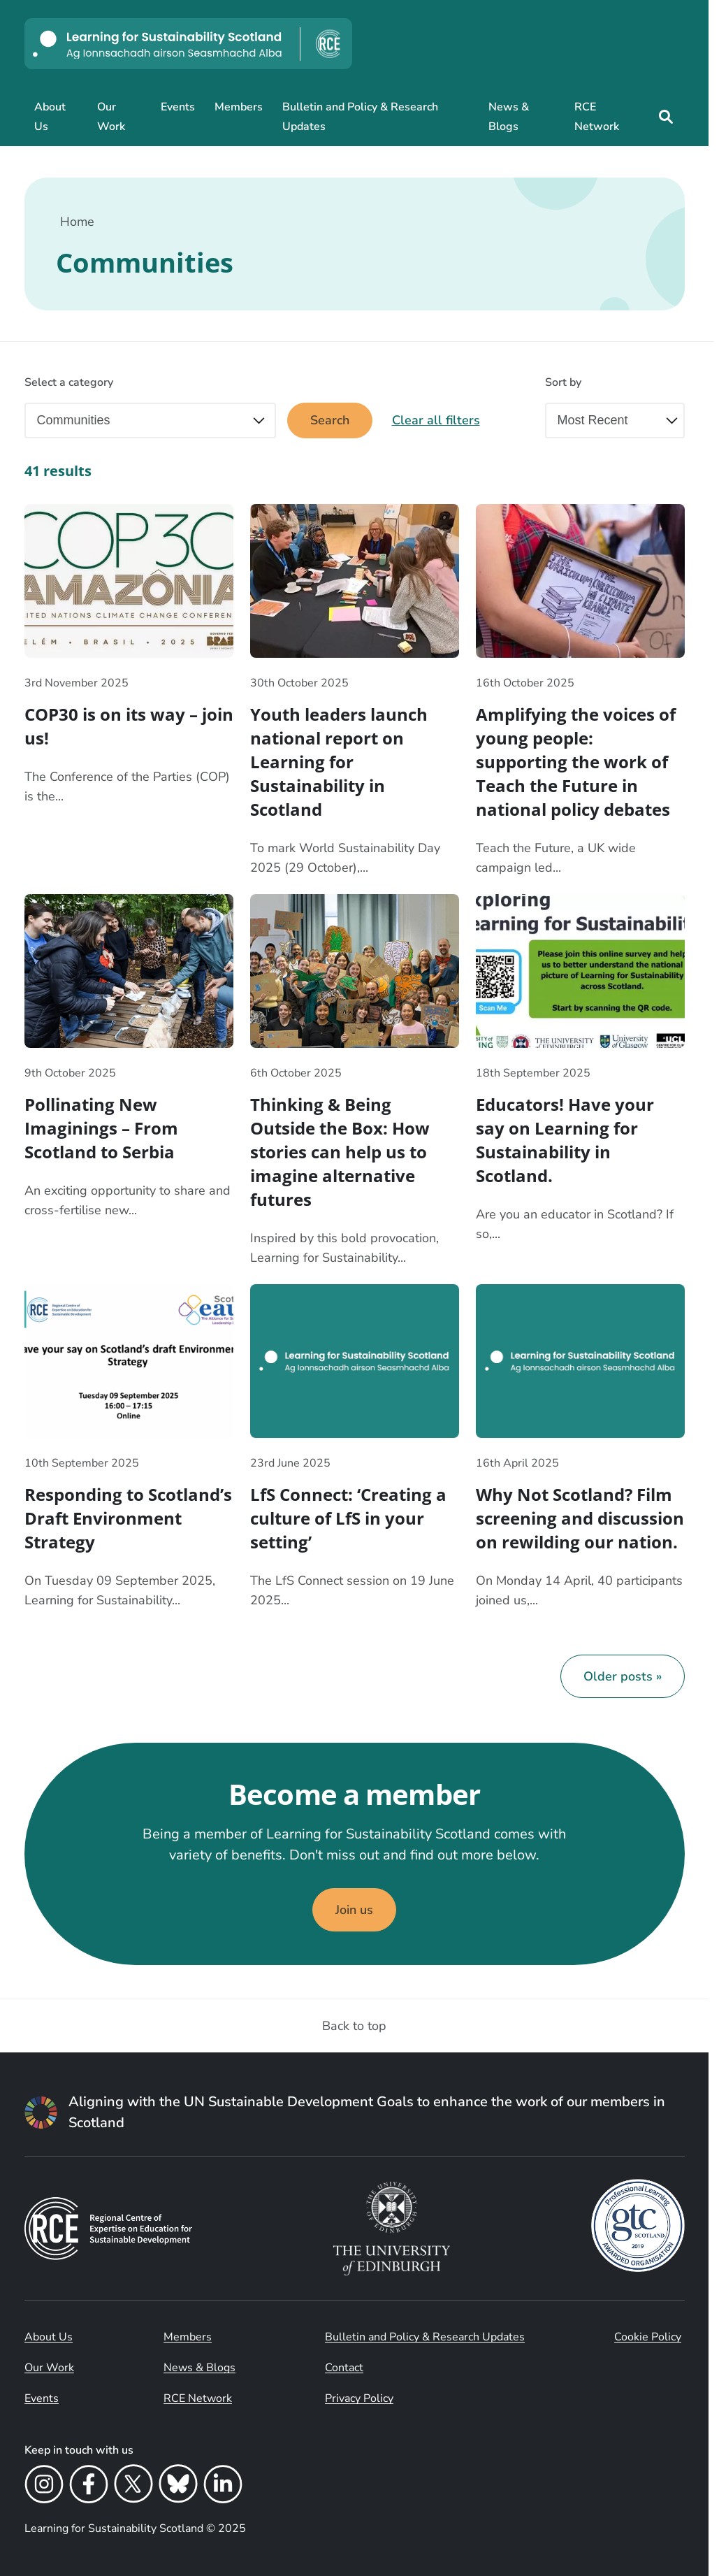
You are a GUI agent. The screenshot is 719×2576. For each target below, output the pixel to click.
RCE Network (596, 116)
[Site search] (665, 116)
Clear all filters (436, 420)
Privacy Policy (359, 2398)
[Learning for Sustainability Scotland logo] (188, 43)
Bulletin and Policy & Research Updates (360, 116)
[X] (133, 2486)
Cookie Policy (647, 2337)
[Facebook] (88, 2486)
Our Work (111, 116)
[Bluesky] (178, 2486)
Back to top (354, 2025)
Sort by (563, 382)
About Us (50, 116)
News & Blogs (508, 116)
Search (329, 420)
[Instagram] (44, 2486)
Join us (354, 1909)
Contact (344, 2367)
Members (239, 107)
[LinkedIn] (222, 2486)
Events (178, 107)
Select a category (68, 382)
